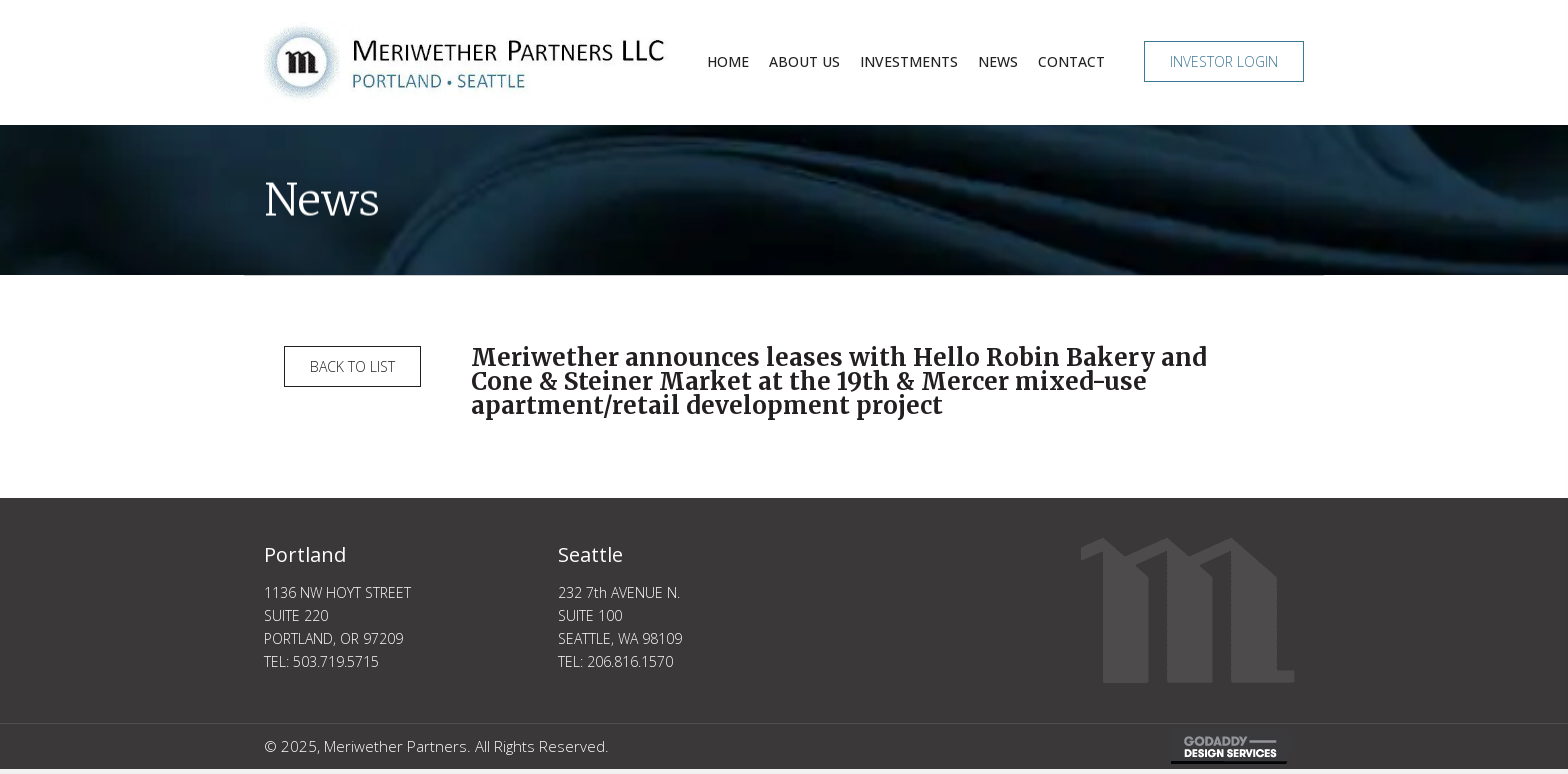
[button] (1224, 61)
